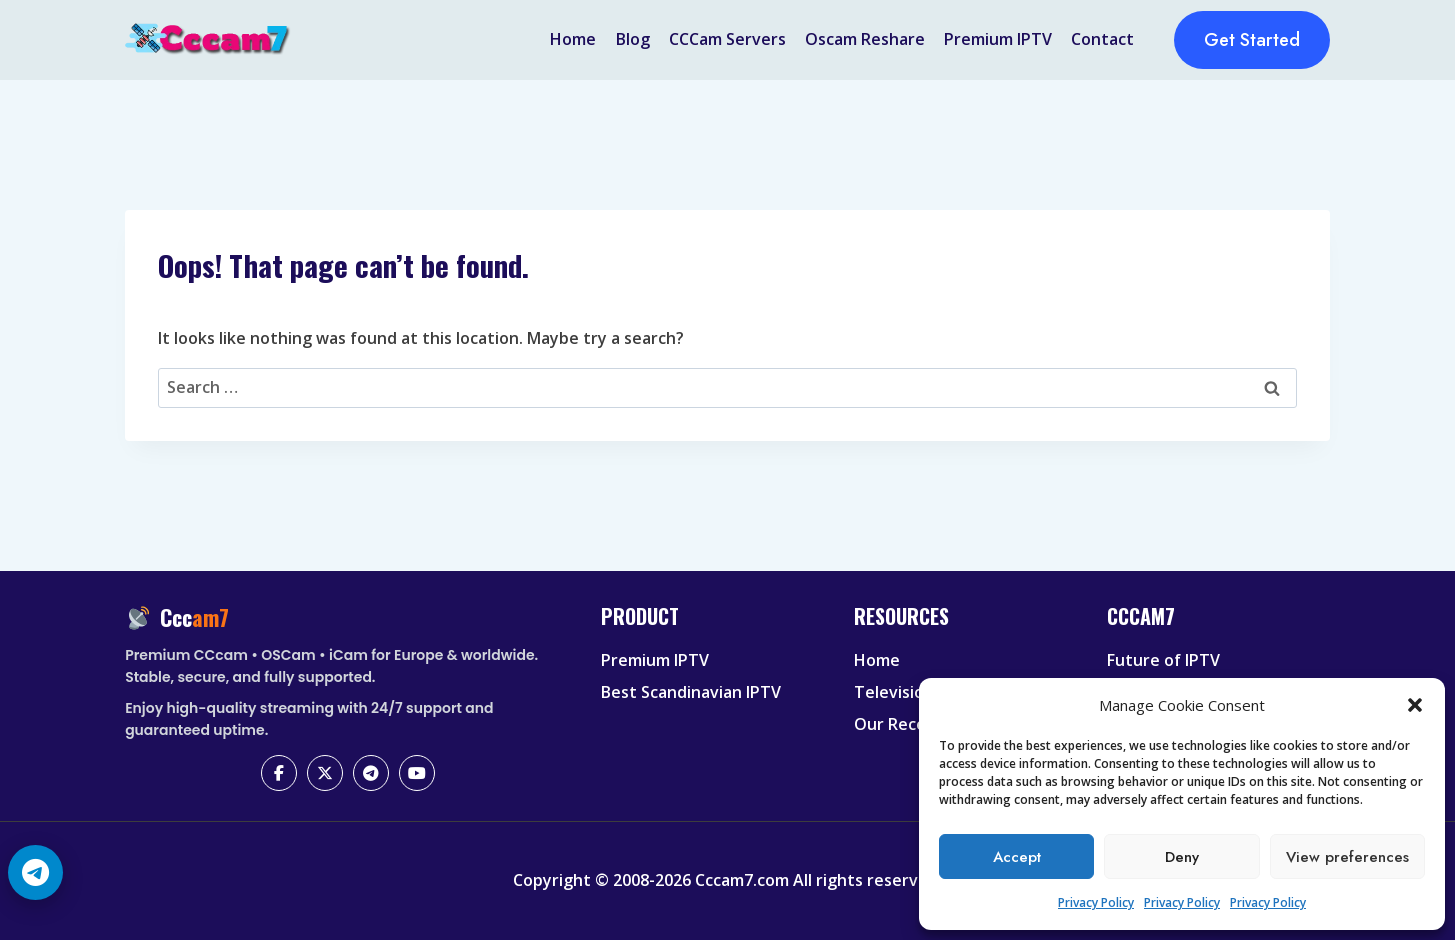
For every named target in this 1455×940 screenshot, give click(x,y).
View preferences (1347, 857)
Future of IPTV (1163, 660)
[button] (1415, 705)
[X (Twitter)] (325, 773)
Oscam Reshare (865, 39)
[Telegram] (371, 773)
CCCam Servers (727, 39)
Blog (633, 39)
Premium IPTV (998, 39)
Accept (1017, 857)
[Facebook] (279, 773)
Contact (1102, 39)
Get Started (1252, 40)
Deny (1182, 857)
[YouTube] (417, 773)
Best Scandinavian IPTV (691, 692)
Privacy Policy (1096, 902)
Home (573, 39)
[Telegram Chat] (35, 872)
